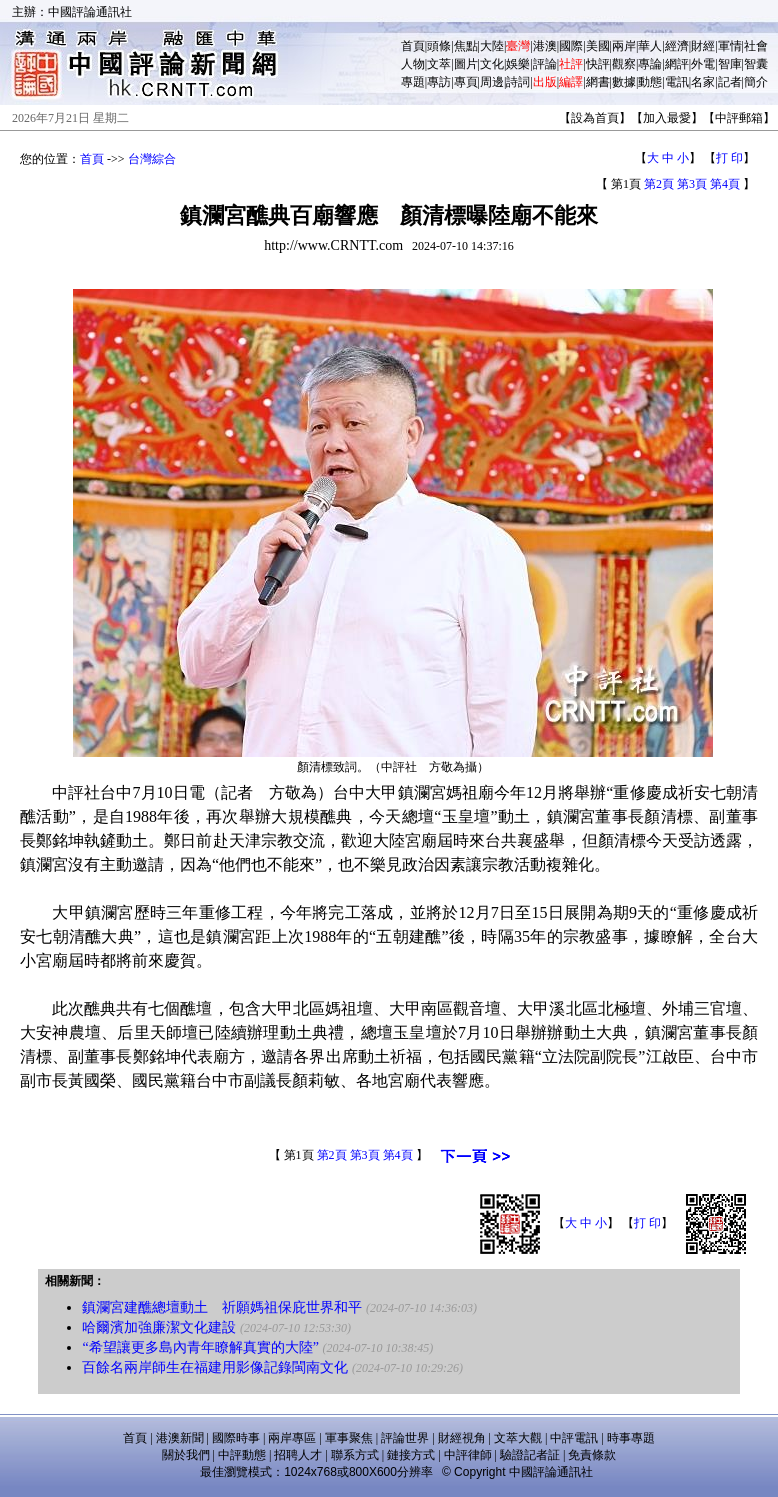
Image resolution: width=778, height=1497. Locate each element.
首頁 (413, 46)
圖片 (466, 64)
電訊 (677, 82)
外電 (703, 64)
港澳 (545, 46)
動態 (650, 82)
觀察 (624, 64)
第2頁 (659, 184)
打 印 (729, 158)
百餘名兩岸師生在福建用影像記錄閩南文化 (215, 1367)
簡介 (756, 82)
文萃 (439, 64)
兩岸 (624, 46)
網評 (677, 64)
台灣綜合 (152, 159)
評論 (545, 64)
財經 (703, 46)
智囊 (756, 64)
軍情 (730, 46)
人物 (413, 64)
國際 (571, 46)
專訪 (439, 82)
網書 (598, 82)
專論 (650, 64)
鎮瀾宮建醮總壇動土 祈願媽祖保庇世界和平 (222, 1307)
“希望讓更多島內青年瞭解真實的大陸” (200, 1347)
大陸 (492, 46)
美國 (598, 46)
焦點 (466, 46)
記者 (730, 82)
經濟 (677, 46)
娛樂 (518, 64)
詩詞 (518, 82)
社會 (756, 46)
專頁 (466, 82)
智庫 (730, 64)
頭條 (439, 46)
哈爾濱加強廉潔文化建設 (159, 1327)
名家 (703, 82)
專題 (413, 82)
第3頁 (692, 184)
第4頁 (725, 184)
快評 (598, 64)
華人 (650, 46)
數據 (624, 82)
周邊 (492, 82)
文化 (492, 64)
